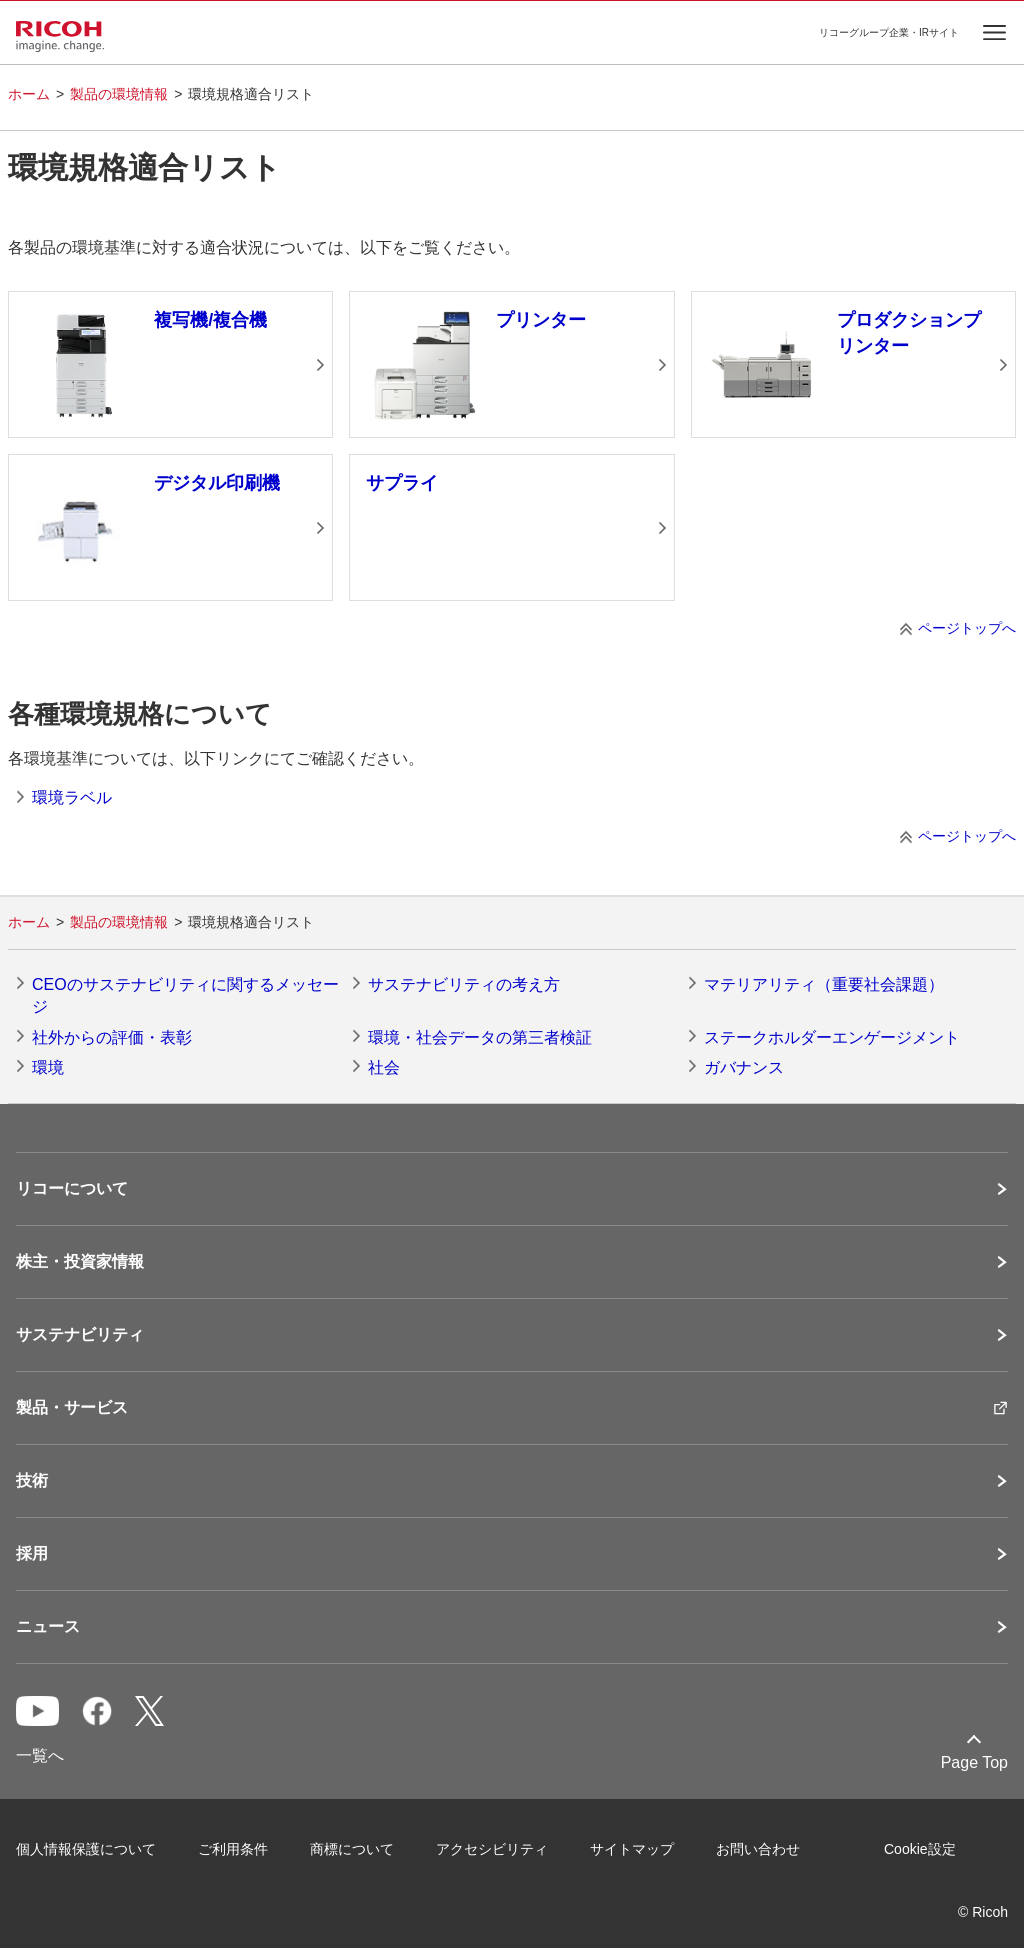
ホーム (29, 94)
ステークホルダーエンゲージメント (832, 1037)
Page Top (974, 1762)
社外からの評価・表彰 (112, 1037)
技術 (32, 1481)
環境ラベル (72, 797)
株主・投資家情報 (80, 1262)
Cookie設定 (920, 1849)
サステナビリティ (80, 1335)
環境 (48, 1067)
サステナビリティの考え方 (464, 984)
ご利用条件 (233, 1849)
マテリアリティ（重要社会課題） (824, 984)
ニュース (48, 1627)
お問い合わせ (758, 1849)
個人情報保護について (86, 1849)
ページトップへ (967, 628)
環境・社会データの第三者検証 (480, 1037)
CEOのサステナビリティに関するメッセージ (185, 995)
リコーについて (72, 1189)
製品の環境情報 (119, 94)
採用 (32, 1554)
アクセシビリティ (492, 1849)
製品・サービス (72, 1408)
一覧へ (40, 1755)
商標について (352, 1849)
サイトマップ (632, 1849)
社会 (384, 1067)
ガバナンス (744, 1067)
